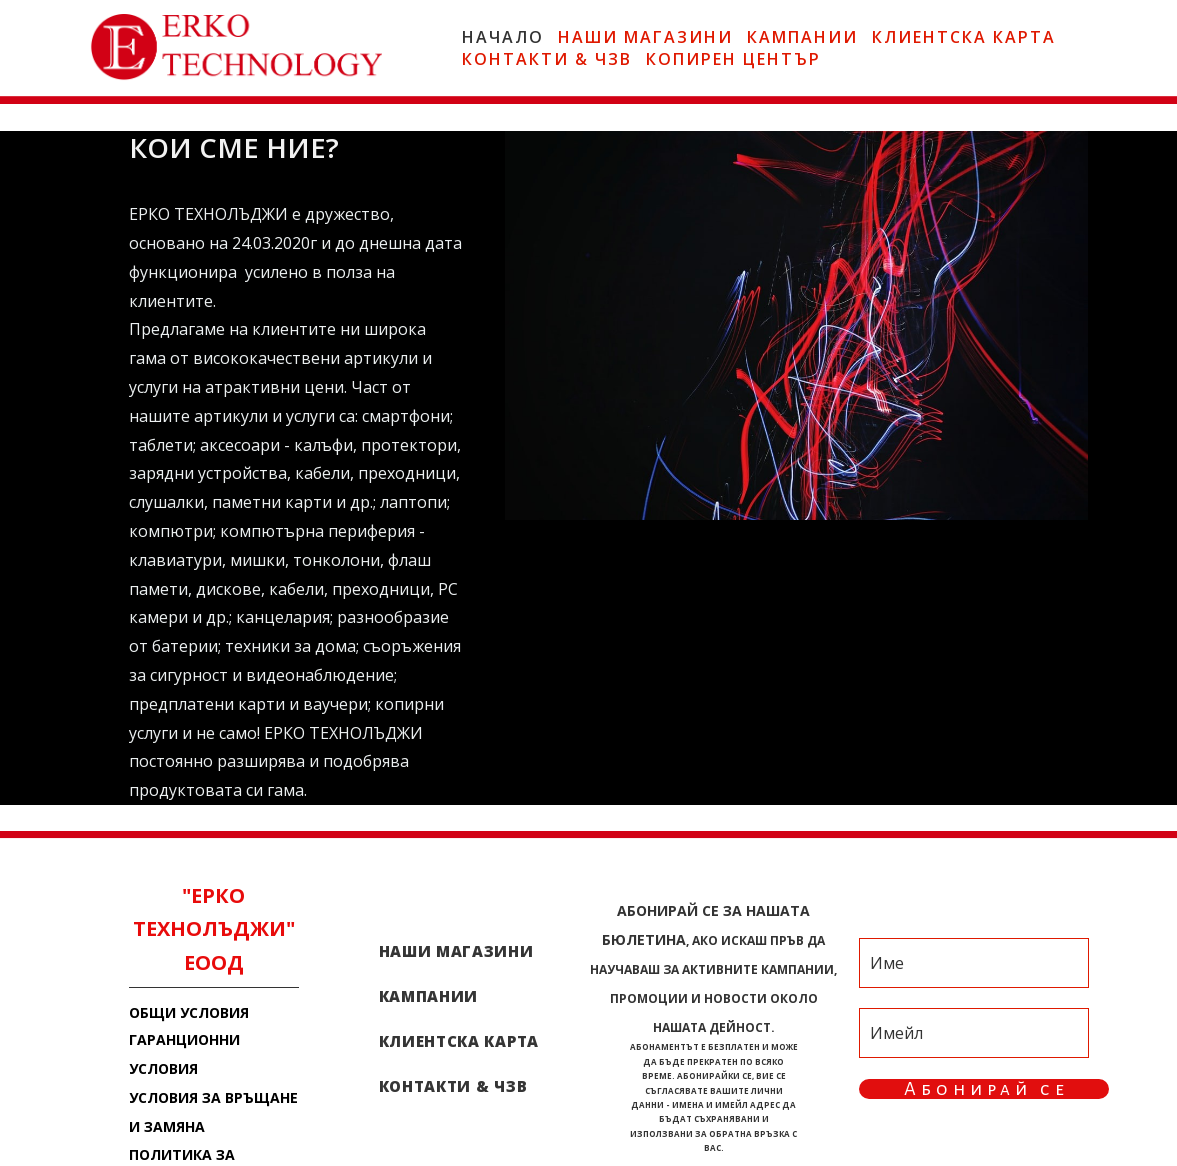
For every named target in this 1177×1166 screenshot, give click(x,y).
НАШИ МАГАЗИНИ (645, 37)
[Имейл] (974, 1033)
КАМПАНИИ (802, 37)
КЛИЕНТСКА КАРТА (964, 37)
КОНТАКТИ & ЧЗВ (547, 59)
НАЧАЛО (503, 37)
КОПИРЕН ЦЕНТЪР (733, 59)
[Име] (974, 963)
